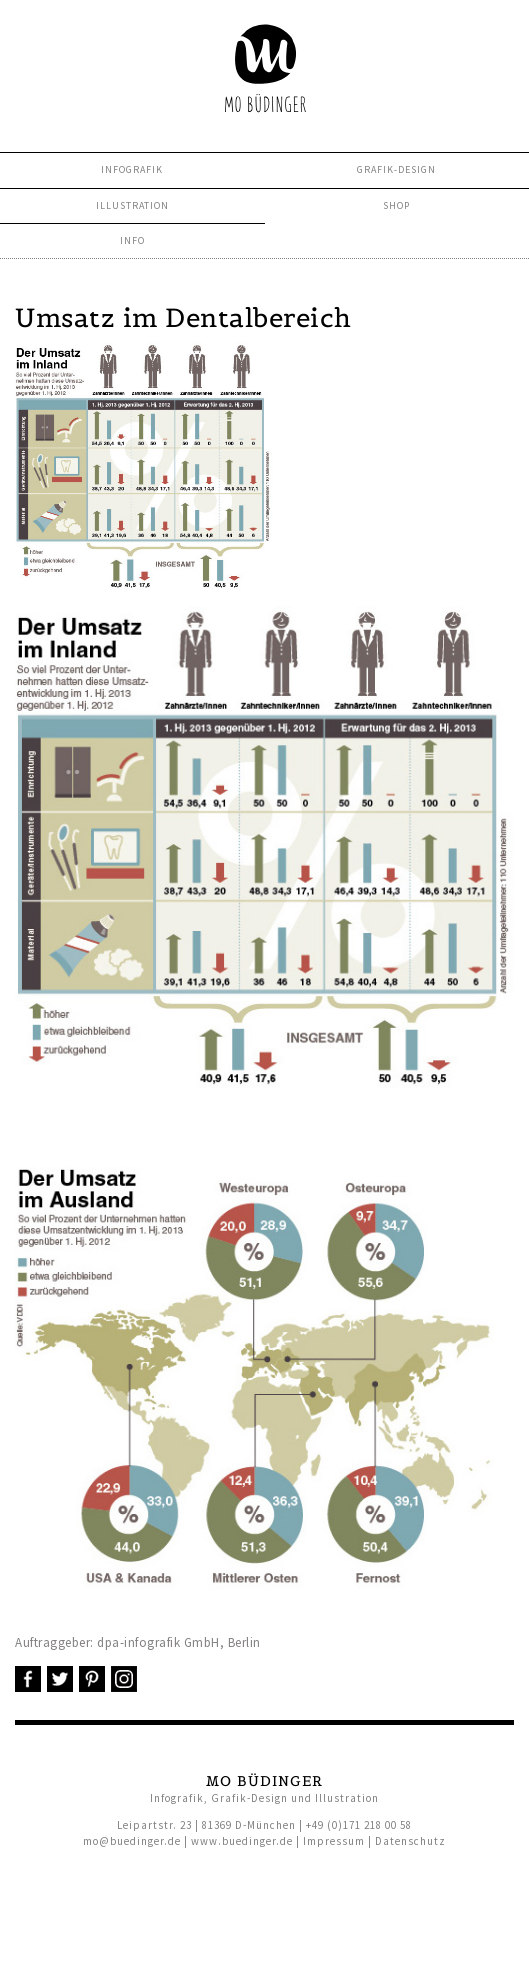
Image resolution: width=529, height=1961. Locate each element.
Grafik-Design (396, 169)
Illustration (132, 205)
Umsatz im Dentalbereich (183, 317)
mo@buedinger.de (132, 1841)
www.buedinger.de (242, 1841)
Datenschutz (410, 1841)
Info (132, 240)
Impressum (334, 1841)
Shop (396, 205)
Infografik (132, 169)
